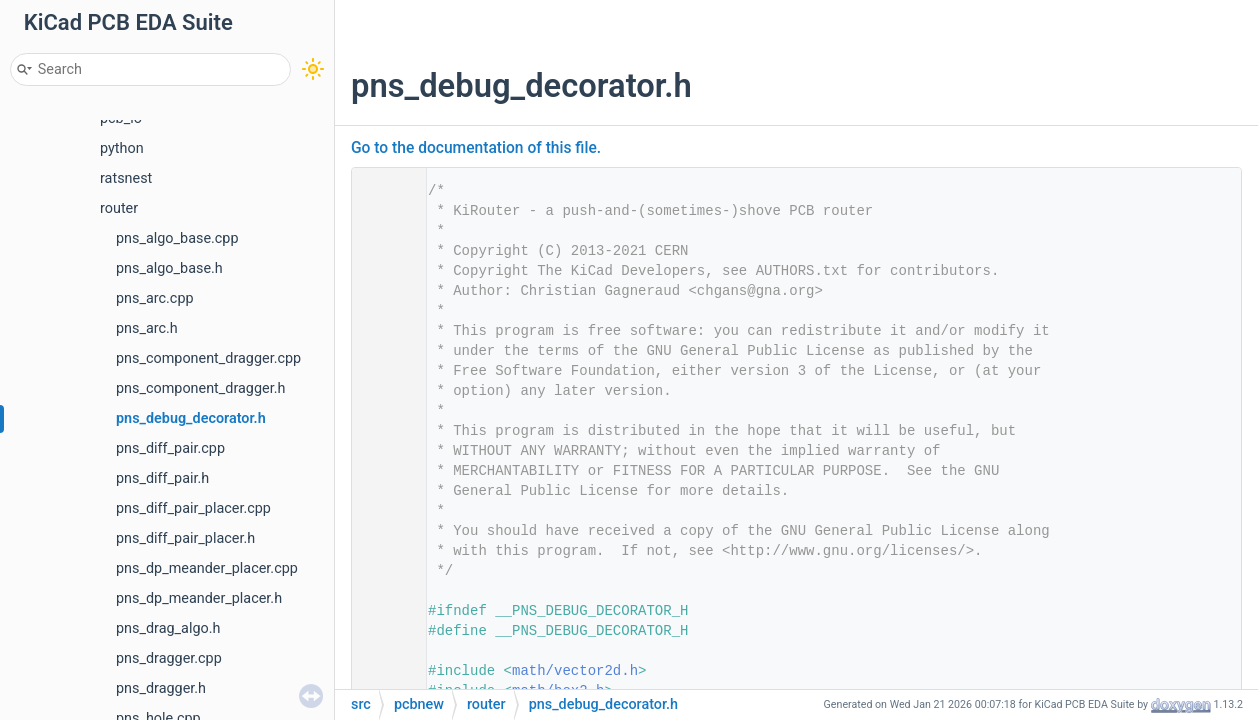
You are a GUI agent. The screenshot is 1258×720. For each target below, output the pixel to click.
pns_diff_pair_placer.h (185, 538)
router (119, 208)
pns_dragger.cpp (169, 658)
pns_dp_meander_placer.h (199, 598)
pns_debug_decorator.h (191, 418)
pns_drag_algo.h (168, 628)
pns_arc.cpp (155, 298)
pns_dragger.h (161, 688)
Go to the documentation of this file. (476, 148)
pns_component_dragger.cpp (208, 358)
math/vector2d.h (575, 671)
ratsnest (126, 178)
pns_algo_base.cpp (177, 238)
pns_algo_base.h (169, 268)
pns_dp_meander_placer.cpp (207, 568)
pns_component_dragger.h (200, 388)
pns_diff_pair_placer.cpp (193, 508)
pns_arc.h (147, 328)
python (122, 148)
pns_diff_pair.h (162, 478)
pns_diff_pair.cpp (170, 448)
